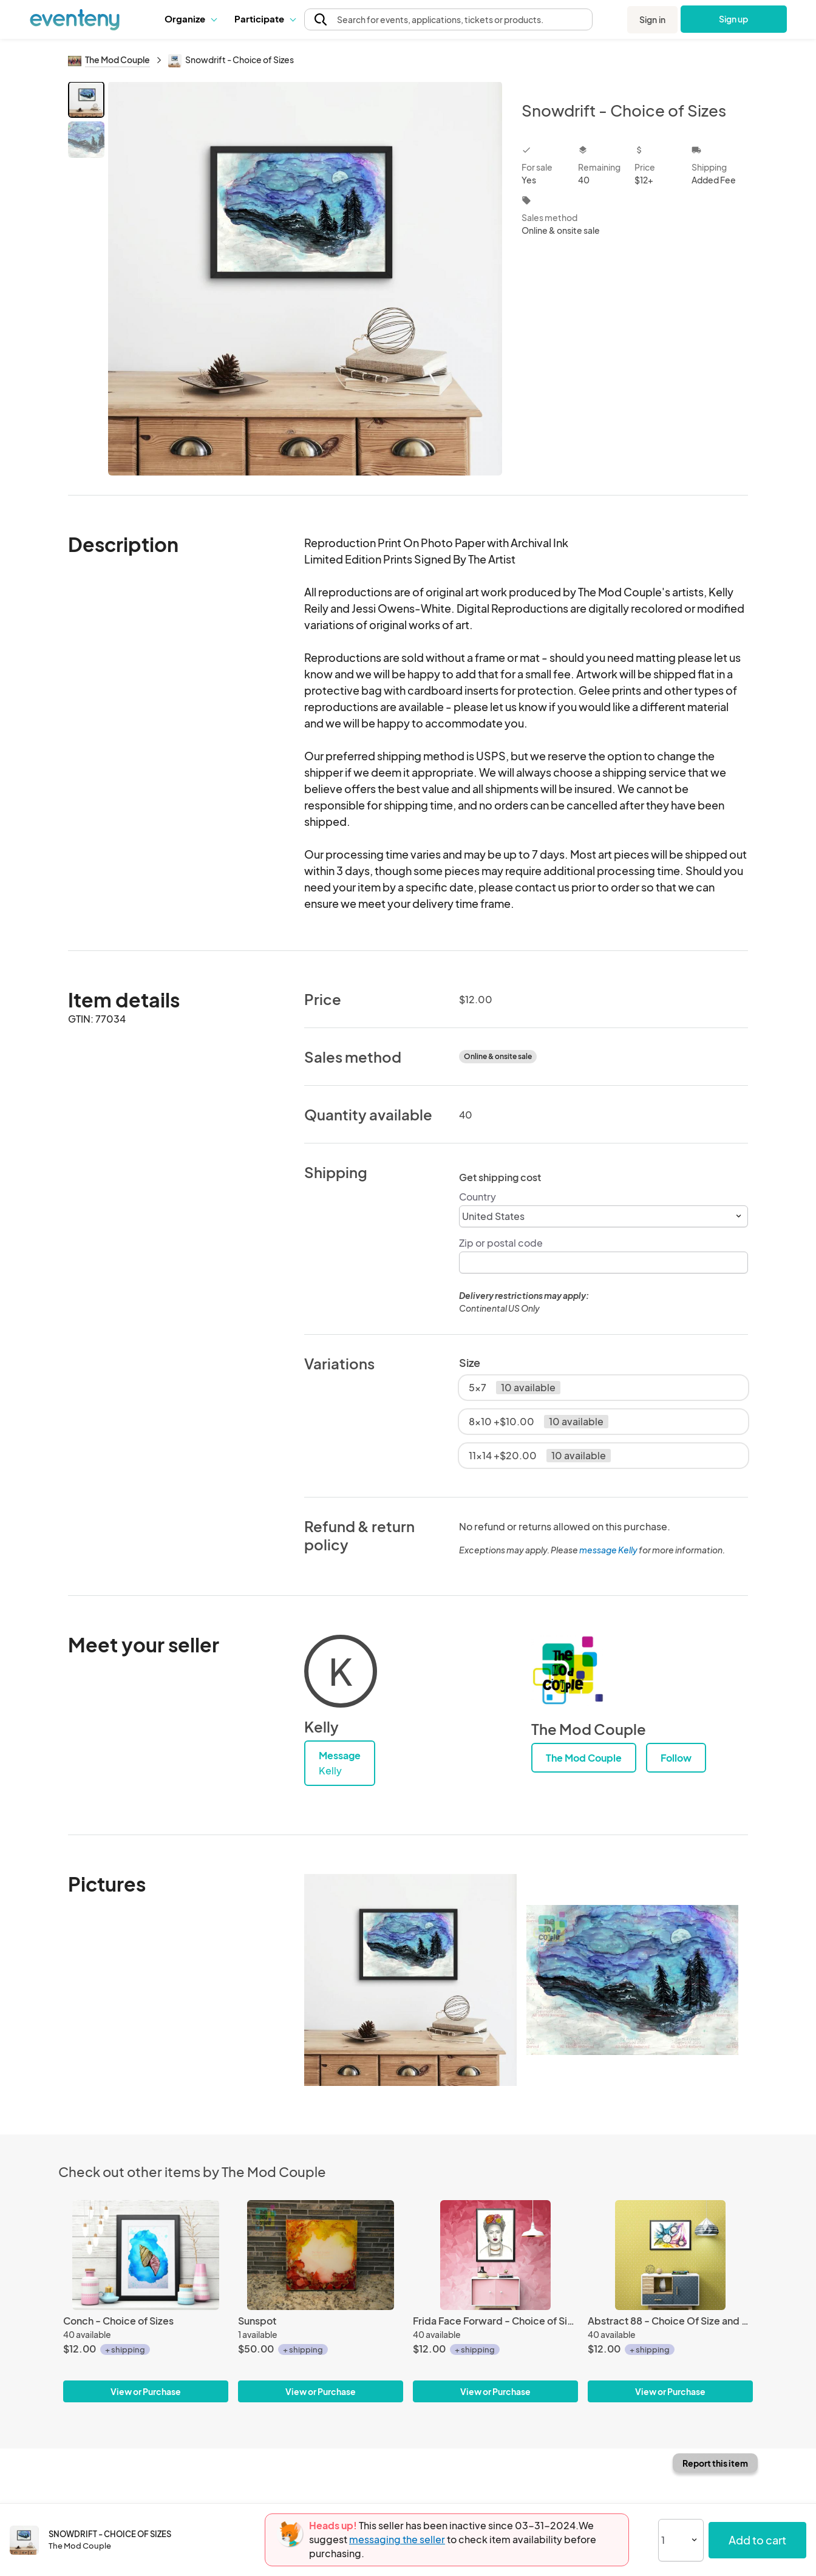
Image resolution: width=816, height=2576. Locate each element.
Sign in (652, 19)
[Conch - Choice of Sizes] (145, 2255)
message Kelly (608, 1549)
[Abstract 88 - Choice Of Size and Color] (670, 2255)
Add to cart (757, 2540)
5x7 (514, 1387)
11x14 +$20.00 (540, 1455)
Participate (264, 18)
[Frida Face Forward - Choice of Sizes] (495, 2255)
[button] (190, 19)
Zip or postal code (501, 1242)
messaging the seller (397, 2539)
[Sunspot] (320, 2255)
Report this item (715, 2463)
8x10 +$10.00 (538, 1421)
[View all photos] (305, 278)
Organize (190, 18)
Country (477, 1196)
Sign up (734, 18)
